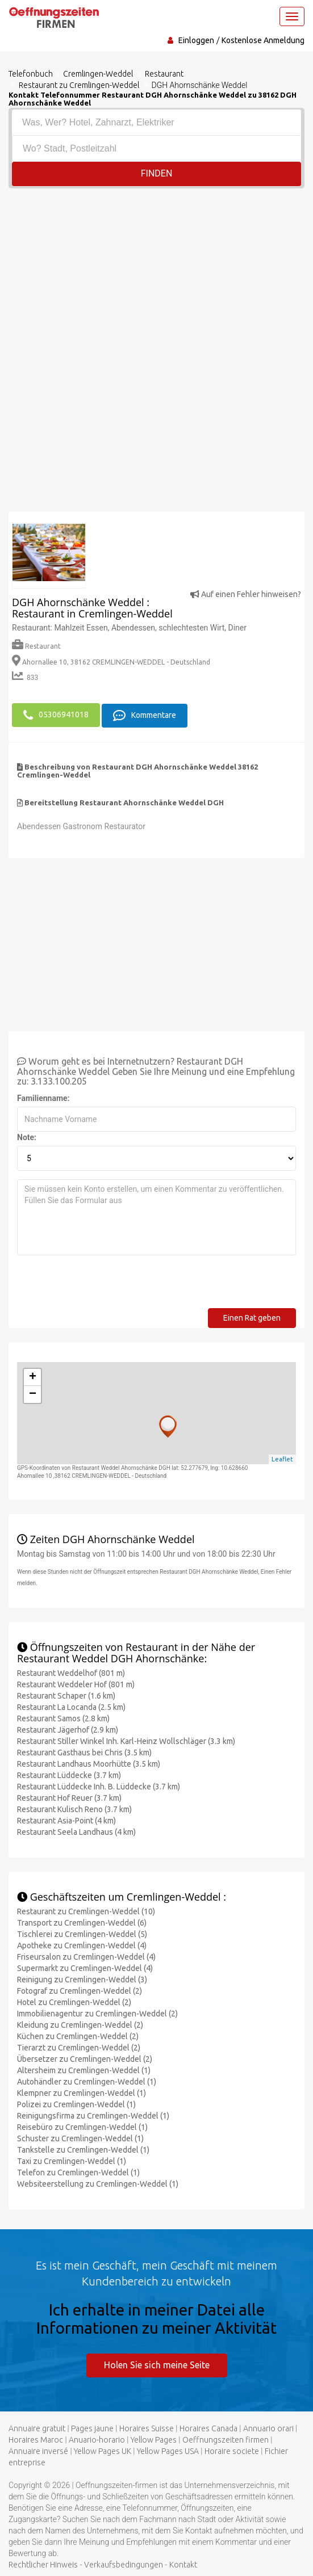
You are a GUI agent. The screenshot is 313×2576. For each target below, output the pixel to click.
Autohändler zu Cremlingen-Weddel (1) (86, 2080)
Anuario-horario (97, 2438)
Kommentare (144, 714)
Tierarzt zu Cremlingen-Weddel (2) (78, 2045)
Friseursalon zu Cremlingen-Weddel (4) (86, 1955)
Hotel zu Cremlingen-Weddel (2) (74, 2000)
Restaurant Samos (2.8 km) (63, 1716)
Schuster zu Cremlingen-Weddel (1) (80, 2136)
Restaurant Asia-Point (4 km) (66, 1818)
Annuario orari (268, 2427)
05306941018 (56, 714)
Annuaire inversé (38, 2450)
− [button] (32, 1393)
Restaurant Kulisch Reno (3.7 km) (74, 1807)
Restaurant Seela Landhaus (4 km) (76, 1830)
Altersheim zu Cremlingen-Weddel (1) (84, 2068)
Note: (26, 1136)
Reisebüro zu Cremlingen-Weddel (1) (82, 2125)
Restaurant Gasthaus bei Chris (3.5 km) (84, 1750)
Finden (157, 173)
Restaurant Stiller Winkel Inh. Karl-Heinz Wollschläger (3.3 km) (126, 1739)
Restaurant (36, 646)
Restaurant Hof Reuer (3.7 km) (69, 1796)
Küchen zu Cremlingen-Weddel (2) (78, 2034)
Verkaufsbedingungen (123, 2563)
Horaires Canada (208, 2427)
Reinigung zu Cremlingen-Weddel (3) (82, 1977)
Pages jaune (92, 2427)
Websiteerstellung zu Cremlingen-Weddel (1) (97, 2182)
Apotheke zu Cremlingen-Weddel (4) (82, 1943)
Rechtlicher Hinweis (43, 2563)
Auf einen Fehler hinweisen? (245, 594)
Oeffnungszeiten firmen (225, 2438)
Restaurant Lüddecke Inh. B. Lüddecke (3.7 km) (98, 1784)
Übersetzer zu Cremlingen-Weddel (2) (84, 2057)
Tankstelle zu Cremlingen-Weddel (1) (83, 2148)
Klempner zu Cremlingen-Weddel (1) (81, 2091)
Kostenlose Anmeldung (263, 40)
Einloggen (196, 40)
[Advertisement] (156, 273)
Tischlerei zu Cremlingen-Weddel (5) (82, 1932)
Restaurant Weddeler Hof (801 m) (76, 1682)
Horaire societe (232, 2450)
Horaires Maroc (36, 2438)
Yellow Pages (154, 2438)
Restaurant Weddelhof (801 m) (71, 1671)
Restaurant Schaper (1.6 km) (66, 1694)
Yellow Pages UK (102, 2450)
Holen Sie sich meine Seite (157, 2363)
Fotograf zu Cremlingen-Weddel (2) (79, 1989)
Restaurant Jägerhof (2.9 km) (67, 1728)
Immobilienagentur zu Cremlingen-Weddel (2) (97, 2011)
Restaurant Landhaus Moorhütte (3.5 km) (88, 1762)
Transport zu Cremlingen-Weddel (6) (82, 1921)
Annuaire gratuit (37, 2427)
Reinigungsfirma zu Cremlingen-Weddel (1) (93, 2114)
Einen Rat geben (252, 1316)
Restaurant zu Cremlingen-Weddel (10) (86, 1909)
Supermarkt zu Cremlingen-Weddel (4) (85, 1966)
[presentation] (103, 1285)
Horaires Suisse (146, 2427)
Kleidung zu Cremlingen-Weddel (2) (80, 2023)
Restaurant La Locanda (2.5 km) (71, 1705)
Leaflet (282, 1458)
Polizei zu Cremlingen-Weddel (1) (76, 2102)
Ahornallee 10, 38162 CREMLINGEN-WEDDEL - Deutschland (111, 662)
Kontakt (183, 2563)
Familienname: (43, 1097)
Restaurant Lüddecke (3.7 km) (69, 1773)
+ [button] (32, 1376)
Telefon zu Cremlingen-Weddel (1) (78, 2170)
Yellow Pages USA (168, 2450)
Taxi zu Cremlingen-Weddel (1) (71, 2159)
